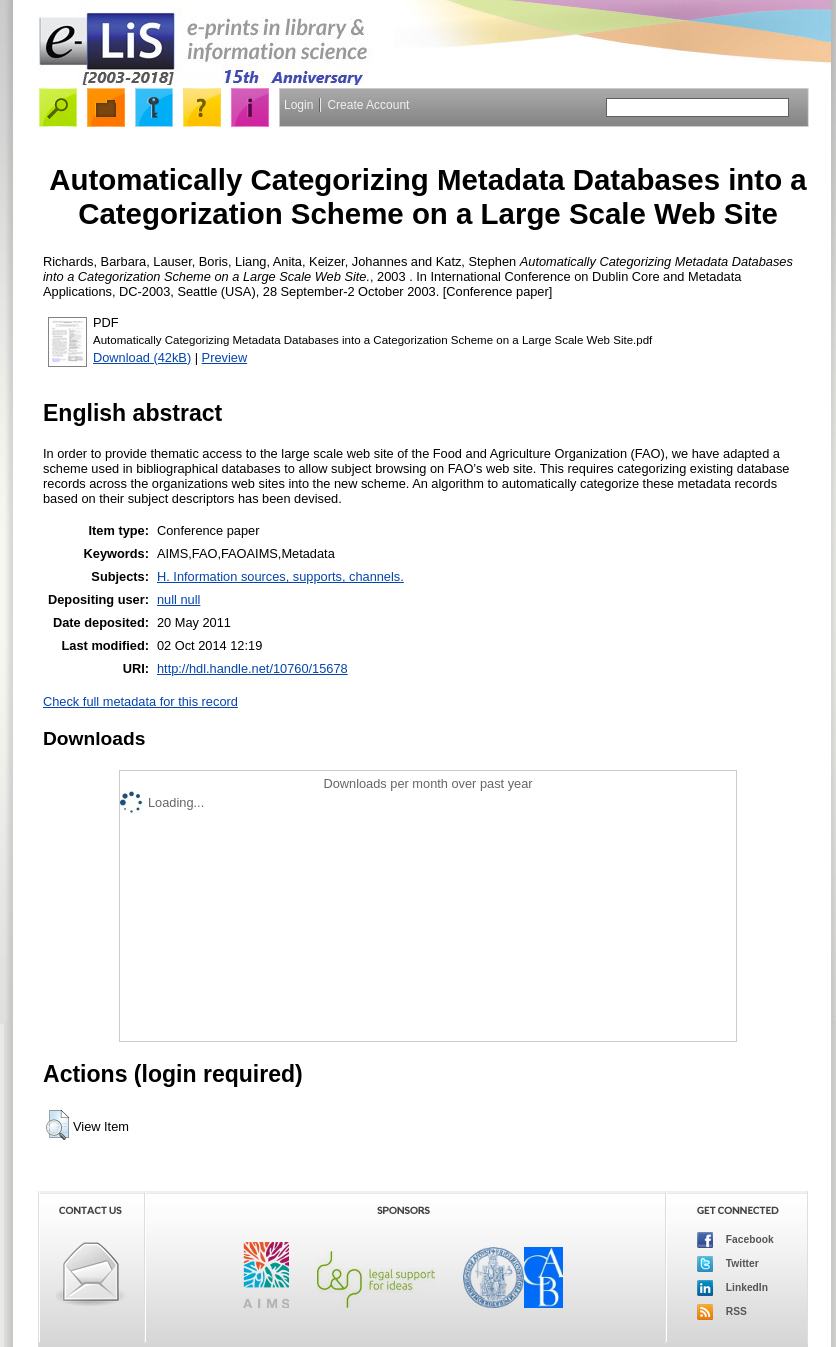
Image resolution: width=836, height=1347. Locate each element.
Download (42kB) (142, 357)
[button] (57, 1125)
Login (298, 105)
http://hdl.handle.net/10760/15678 (252, 668)
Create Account (368, 105)
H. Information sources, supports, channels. (280, 576)
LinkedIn (732, 1288)
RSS (722, 1312)
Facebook (735, 1240)
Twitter (728, 1264)
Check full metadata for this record (140, 701)
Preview (225, 357)
